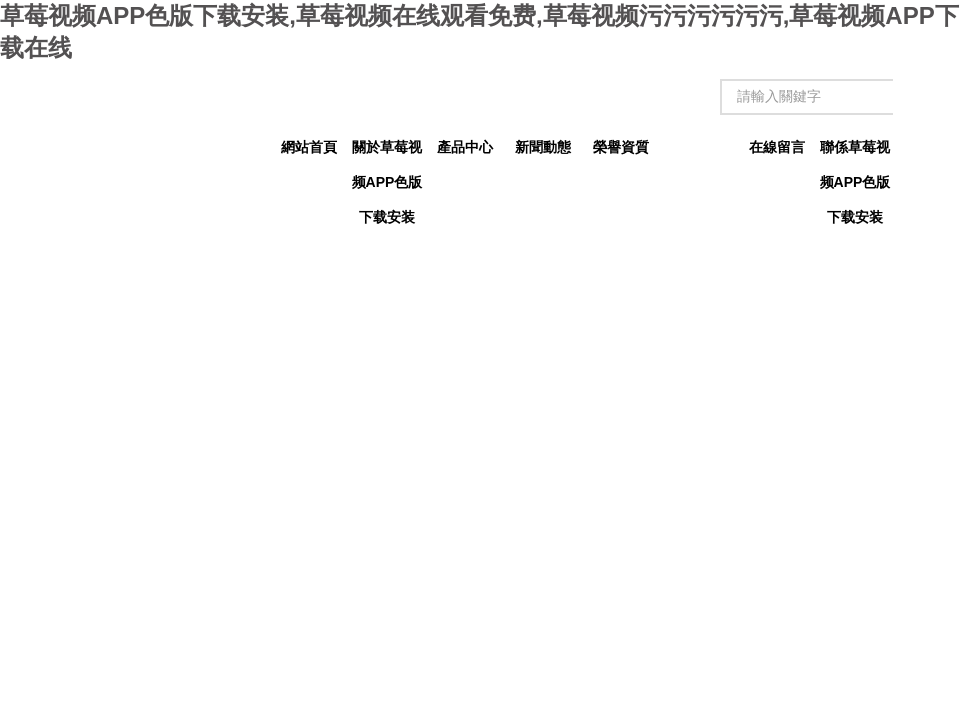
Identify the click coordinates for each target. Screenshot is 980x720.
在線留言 (777, 147)
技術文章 (699, 147)
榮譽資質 (621, 147)
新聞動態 (543, 147)
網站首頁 (309, 147)
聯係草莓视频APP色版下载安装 (855, 152)
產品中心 (465, 147)
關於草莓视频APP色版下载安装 (387, 152)
